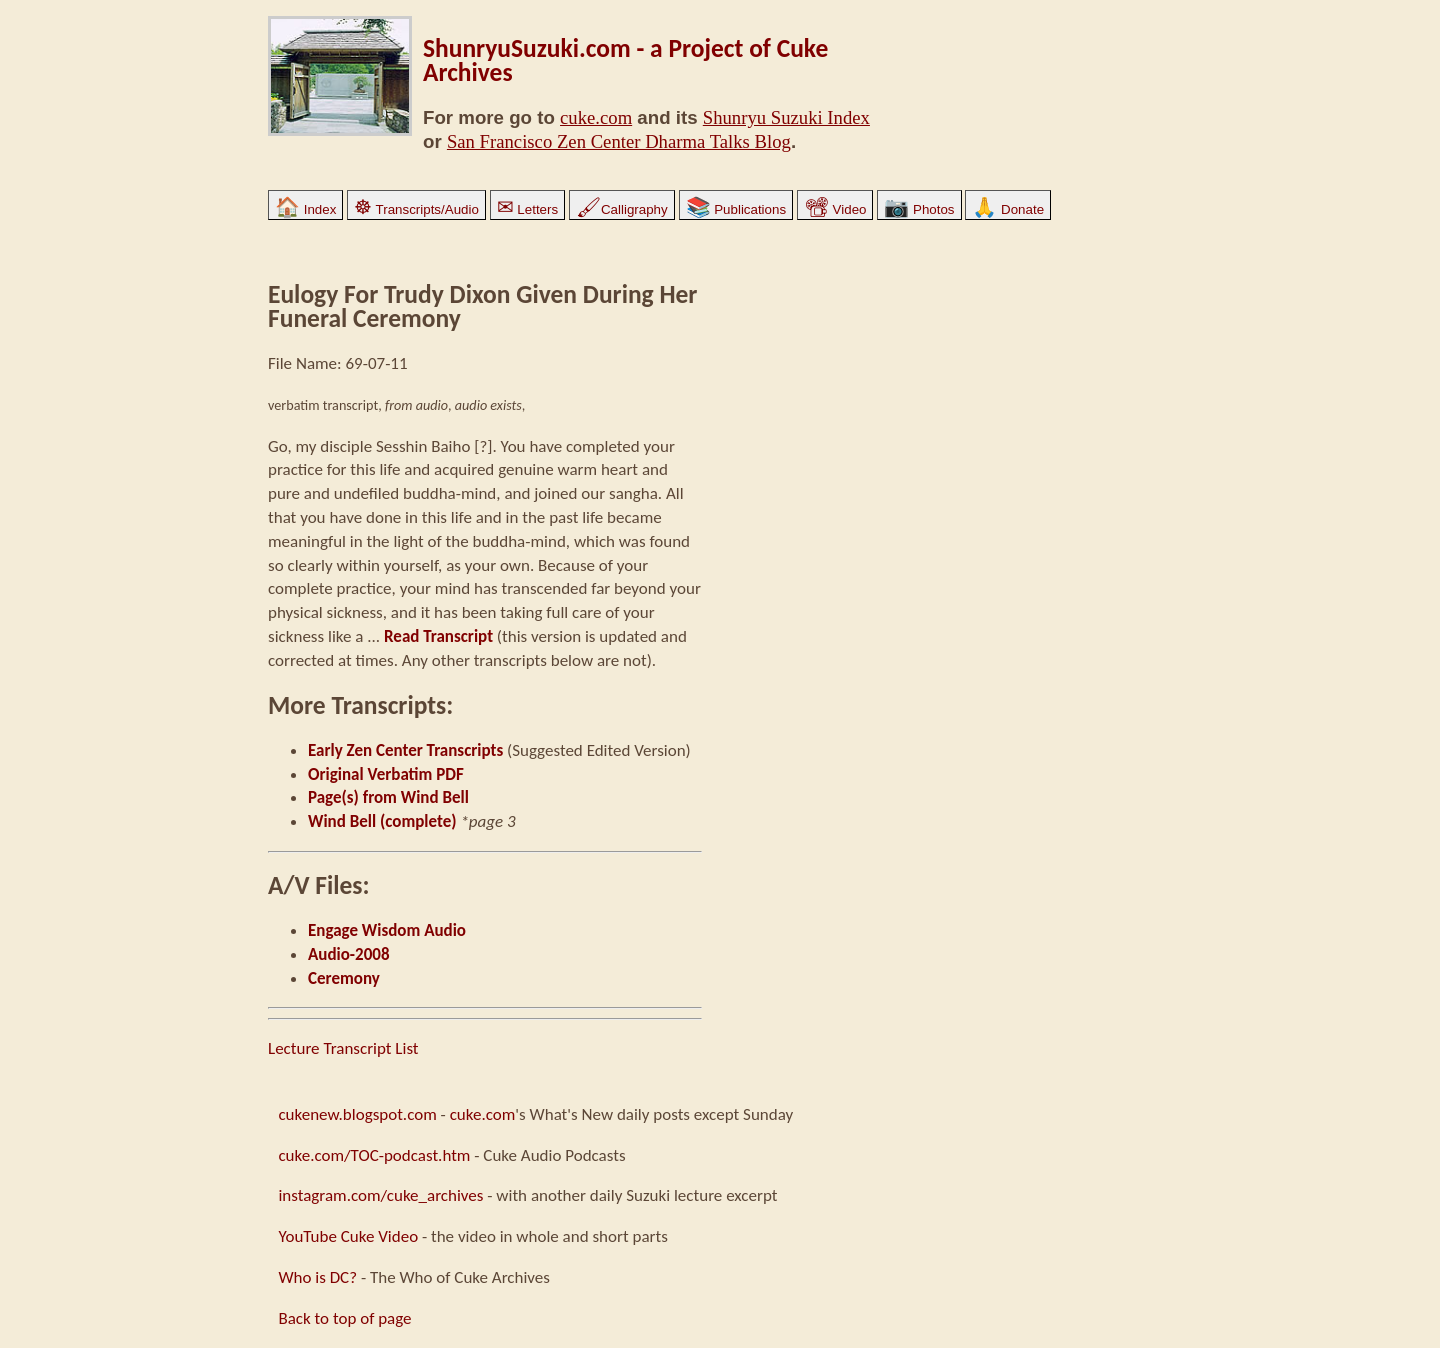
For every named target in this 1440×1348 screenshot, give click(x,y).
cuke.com (596, 117)
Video (835, 209)
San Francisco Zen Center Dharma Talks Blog (619, 141)
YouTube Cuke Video (348, 1236)
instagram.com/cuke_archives (380, 1195)
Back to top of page (344, 1318)
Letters (527, 209)
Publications (736, 209)
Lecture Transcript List (343, 1048)
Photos (919, 209)
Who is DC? (317, 1277)
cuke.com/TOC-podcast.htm (374, 1155)
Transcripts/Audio (416, 209)
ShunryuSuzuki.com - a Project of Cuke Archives (625, 60)
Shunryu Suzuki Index (786, 117)
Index (305, 209)
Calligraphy (622, 209)
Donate (1008, 209)
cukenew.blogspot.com (357, 1114)
